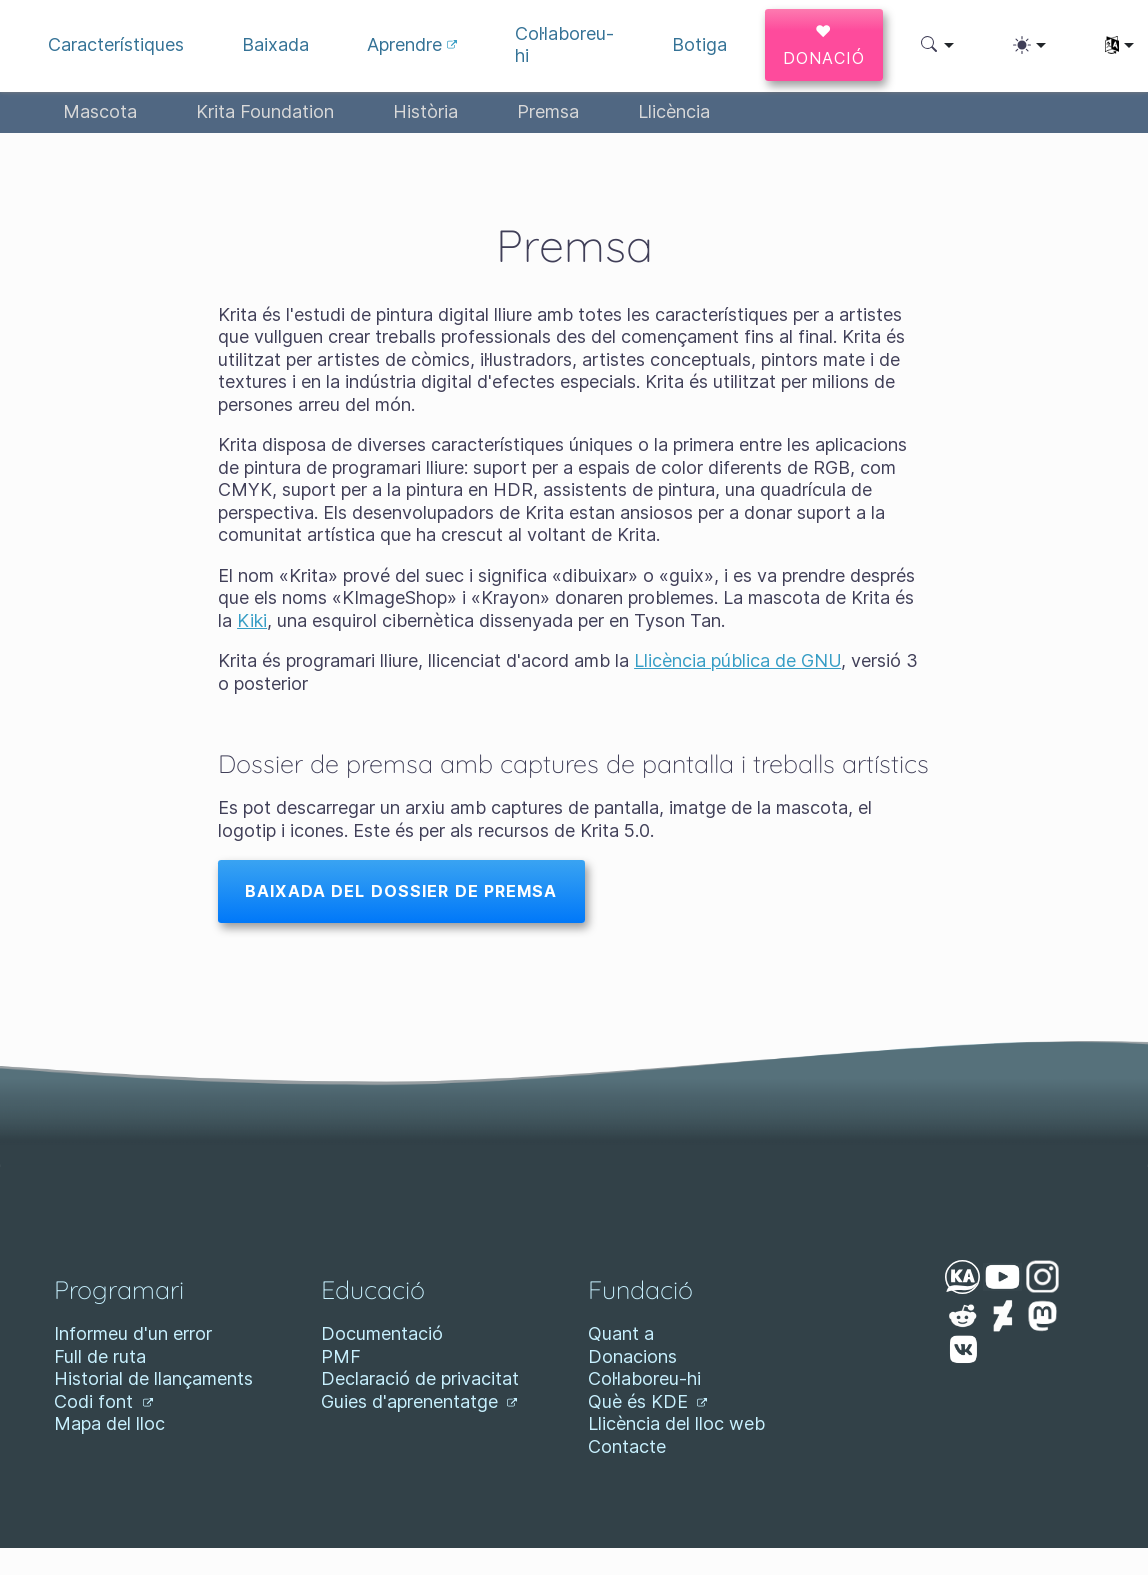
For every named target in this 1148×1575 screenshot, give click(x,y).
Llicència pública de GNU (737, 660)
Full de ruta (100, 1356)
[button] (937, 45)
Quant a (621, 1333)
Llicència (674, 111)
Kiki (252, 620)
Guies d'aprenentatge (419, 1401)
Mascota (100, 111)
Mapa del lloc (109, 1423)
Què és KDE (648, 1401)
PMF (341, 1356)
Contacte (627, 1446)
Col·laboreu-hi (644, 1378)
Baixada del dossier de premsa (401, 891)
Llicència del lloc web (676, 1423)
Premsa (548, 111)
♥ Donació (824, 44)
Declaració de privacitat (420, 1378)
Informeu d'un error (133, 1333)
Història (425, 111)
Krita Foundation (265, 111)
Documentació (382, 1333)
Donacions (632, 1356)
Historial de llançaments (153, 1378)
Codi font (103, 1401)
